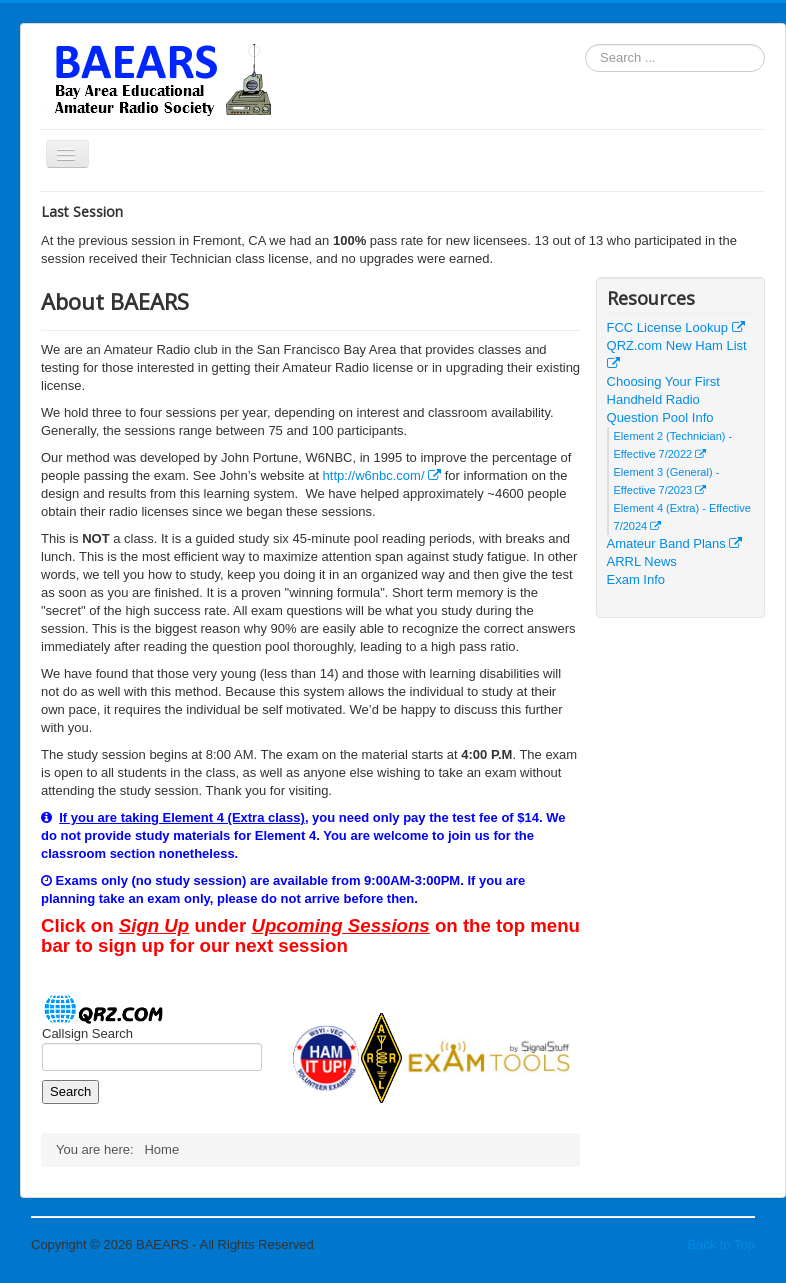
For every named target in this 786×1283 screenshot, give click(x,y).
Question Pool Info (660, 417)
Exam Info (636, 579)
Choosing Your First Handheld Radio (663, 390)
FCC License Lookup (676, 327)
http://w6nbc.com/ (382, 475)
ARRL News (642, 561)
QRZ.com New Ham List (677, 354)
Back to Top (721, 1244)
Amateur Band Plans (675, 543)
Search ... (585, 44)
